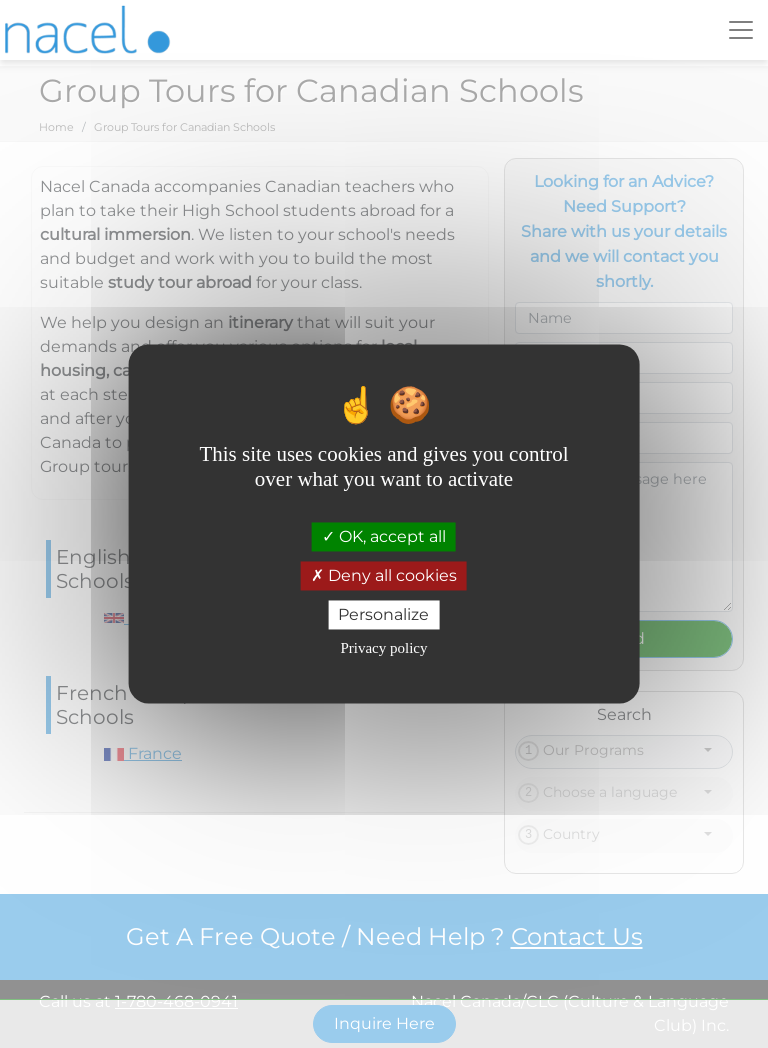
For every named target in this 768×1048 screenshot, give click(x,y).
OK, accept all (384, 536)
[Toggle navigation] (741, 30)
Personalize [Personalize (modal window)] (383, 614)
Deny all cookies (384, 575)
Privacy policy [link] (383, 649)
